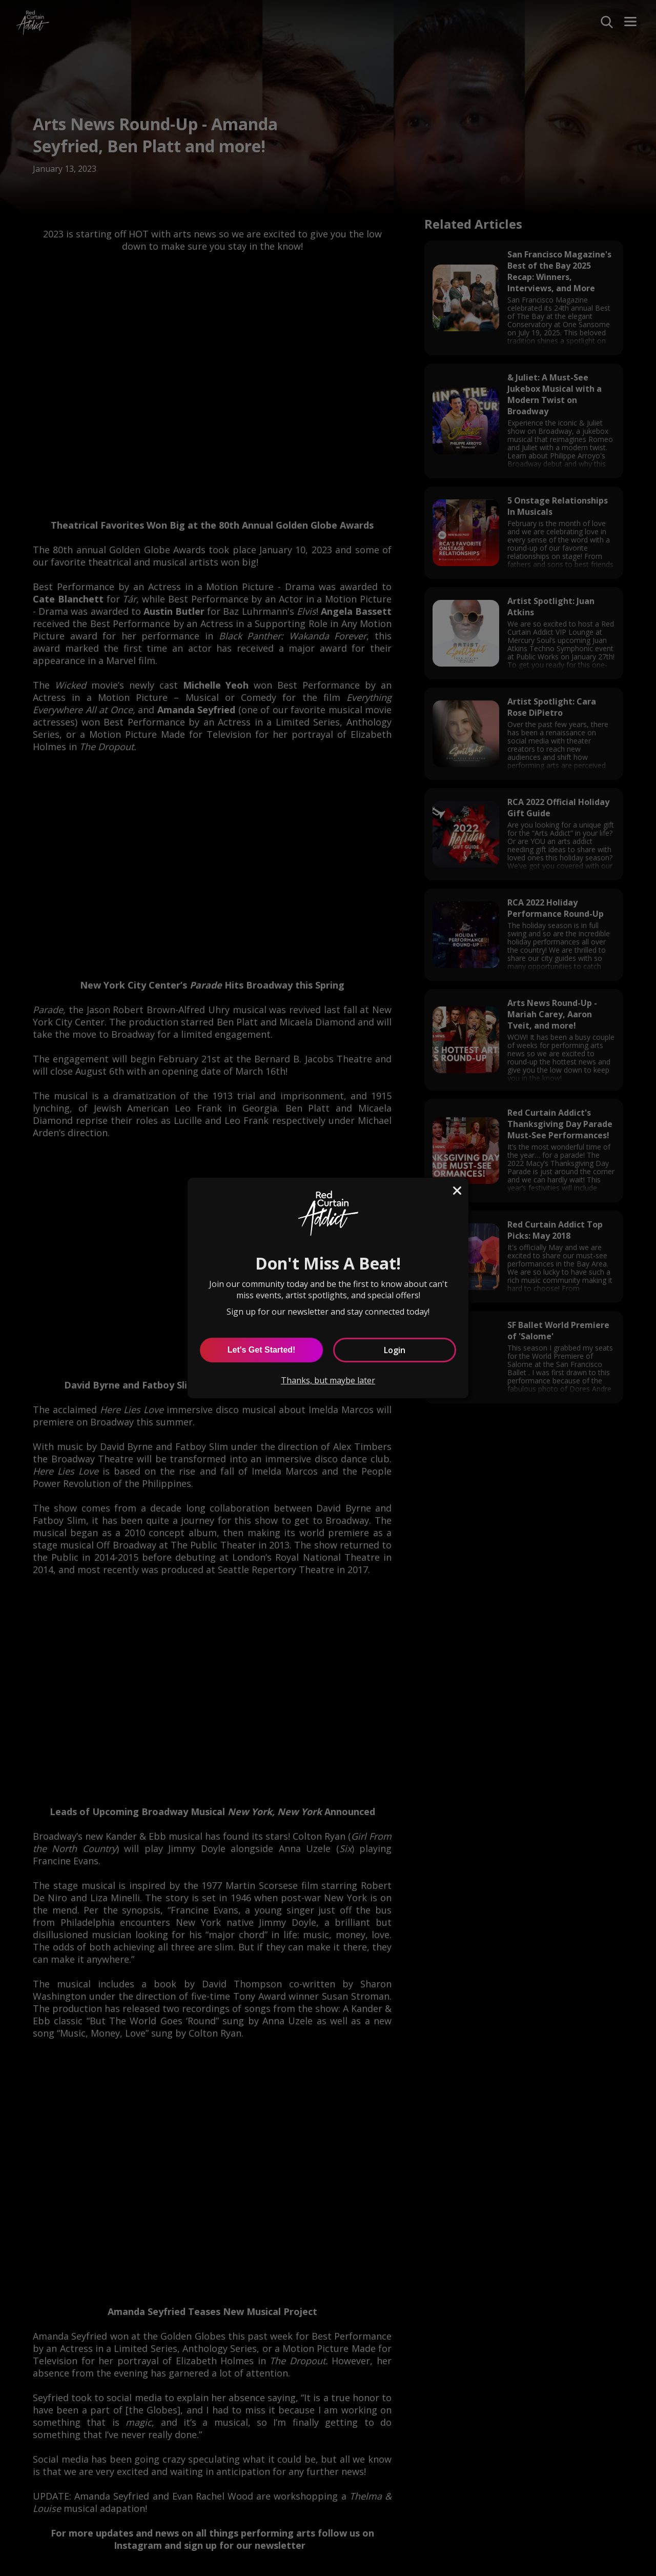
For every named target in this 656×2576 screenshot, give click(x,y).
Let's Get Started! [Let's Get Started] (262, 1349)
